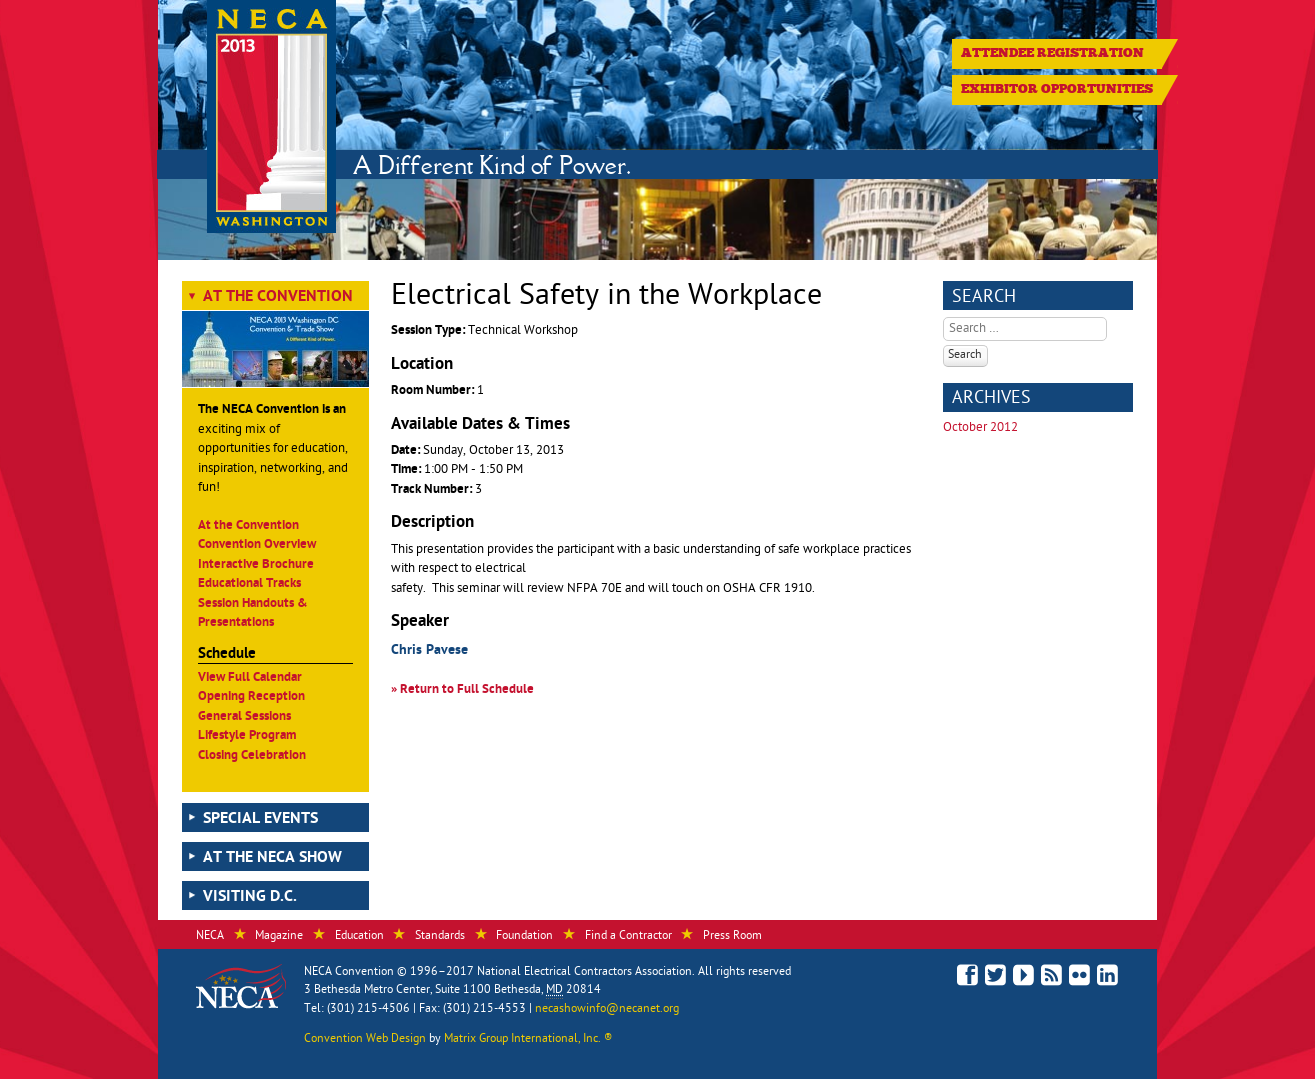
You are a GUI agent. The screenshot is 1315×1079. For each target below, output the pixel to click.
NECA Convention (349, 973)
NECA (210, 937)
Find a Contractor (628, 937)
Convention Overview (257, 545)
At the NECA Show (272, 859)
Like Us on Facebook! (967, 975)
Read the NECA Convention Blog (1051, 977)
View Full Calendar (250, 678)
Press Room (732, 937)
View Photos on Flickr (1079, 977)
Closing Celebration (252, 756)
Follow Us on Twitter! (995, 977)
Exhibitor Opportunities (1057, 89)
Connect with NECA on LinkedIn (1107, 977)
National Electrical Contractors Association (584, 973)
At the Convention (278, 298)
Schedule (227, 655)
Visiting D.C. (250, 898)
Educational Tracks (249, 584)
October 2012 (980, 428)
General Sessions (244, 717)
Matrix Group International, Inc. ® (528, 1040)
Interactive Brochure (256, 565)
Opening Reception (251, 697)
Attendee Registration (1052, 53)
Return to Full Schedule (467, 690)
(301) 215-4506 (368, 1010)
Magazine (279, 937)
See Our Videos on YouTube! (1023, 978)
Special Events (260, 820)
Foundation (524, 937)
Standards (440, 937)
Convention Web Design (365, 1040)
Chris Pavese (429, 651)
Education (359, 937)
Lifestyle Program (247, 736)
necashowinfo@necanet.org (607, 1010)
